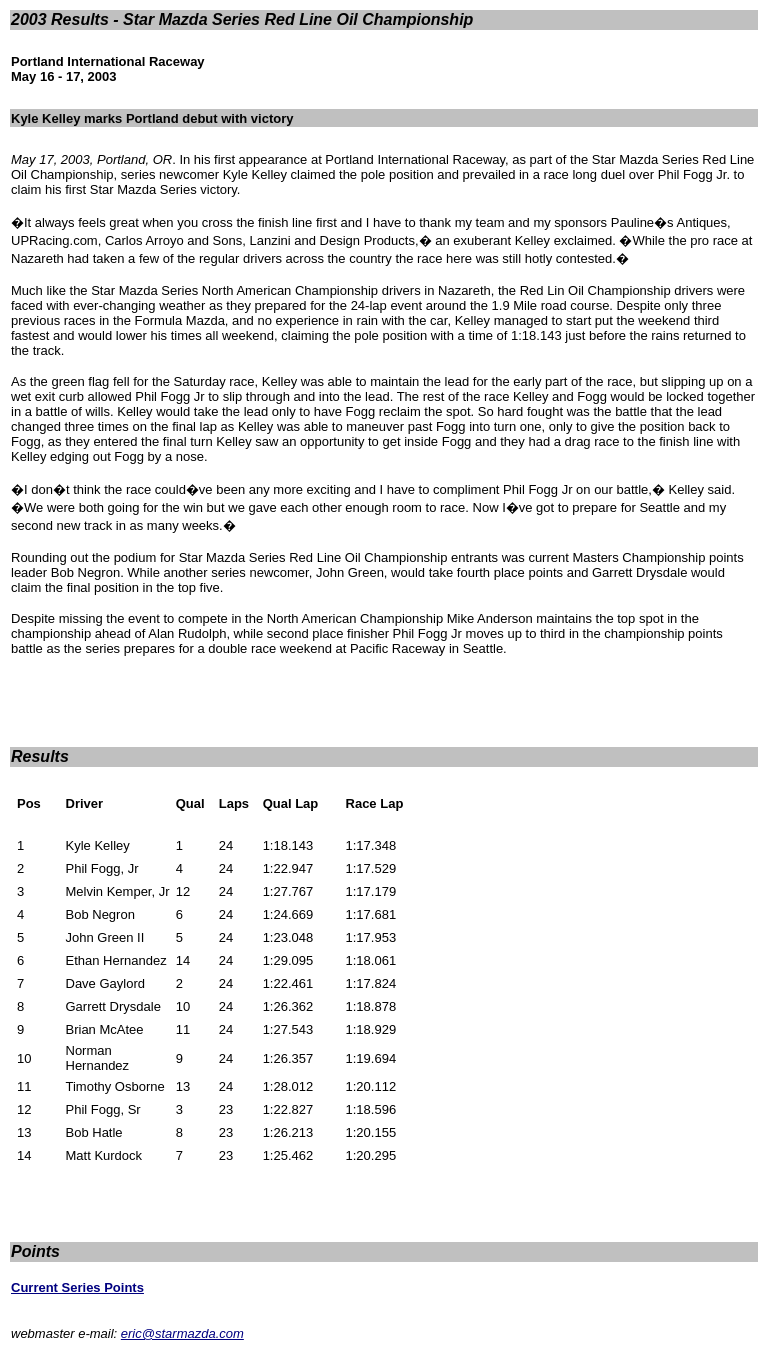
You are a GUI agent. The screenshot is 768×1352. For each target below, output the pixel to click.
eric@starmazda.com (182, 1333)
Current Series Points (77, 1287)
